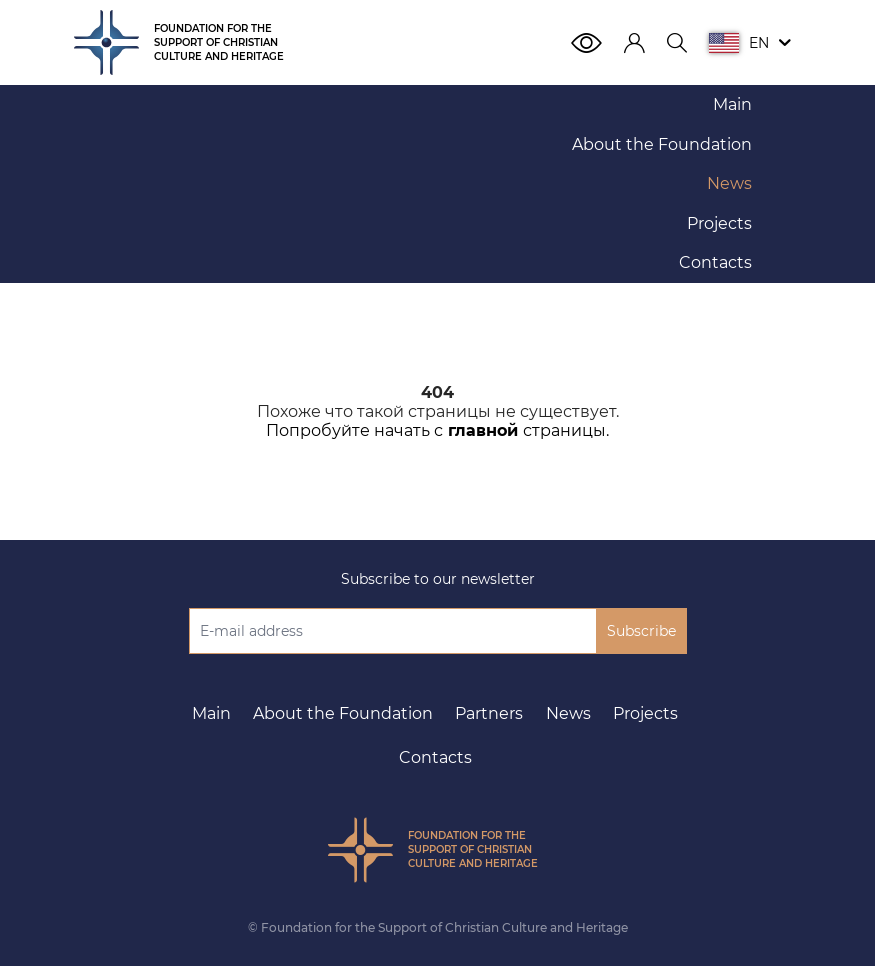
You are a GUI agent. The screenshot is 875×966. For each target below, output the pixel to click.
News (568, 713)
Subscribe (641, 631)
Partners (489, 713)
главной (483, 430)
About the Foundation (343, 713)
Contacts (435, 757)
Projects (645, 713)
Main (211, 713)
